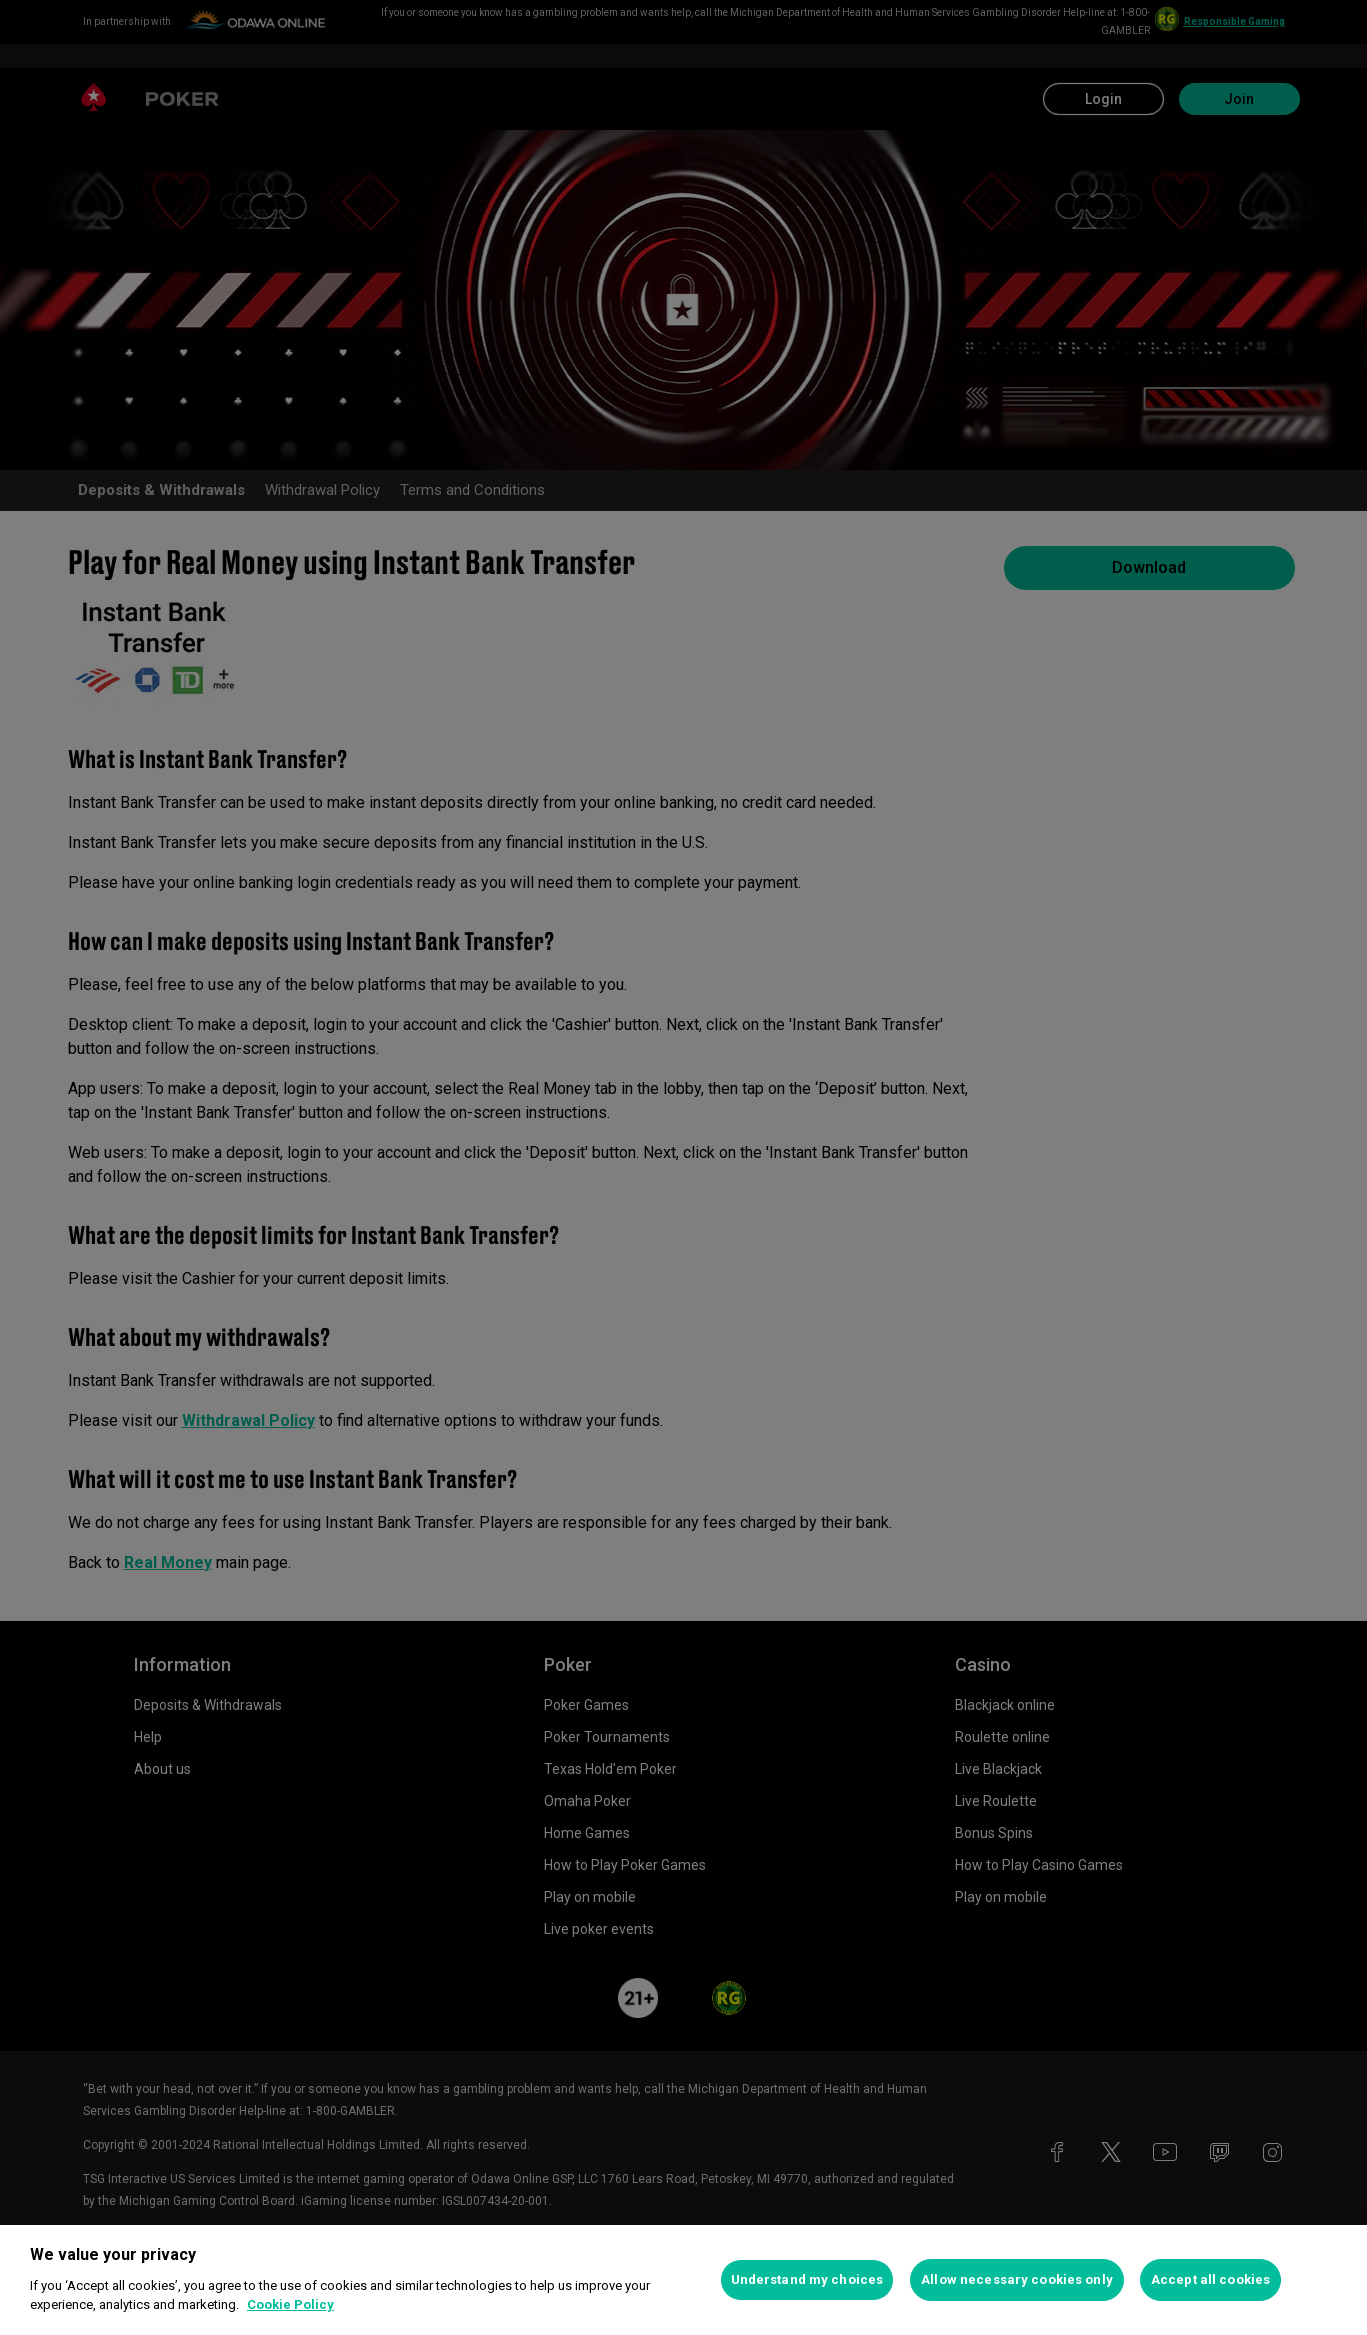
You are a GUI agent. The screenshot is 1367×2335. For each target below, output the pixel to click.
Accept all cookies (1210, 2279)
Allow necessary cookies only (1017, 2279)
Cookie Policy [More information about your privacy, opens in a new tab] (290, 2304)
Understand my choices (807, 2279)
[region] (683, 2280)
